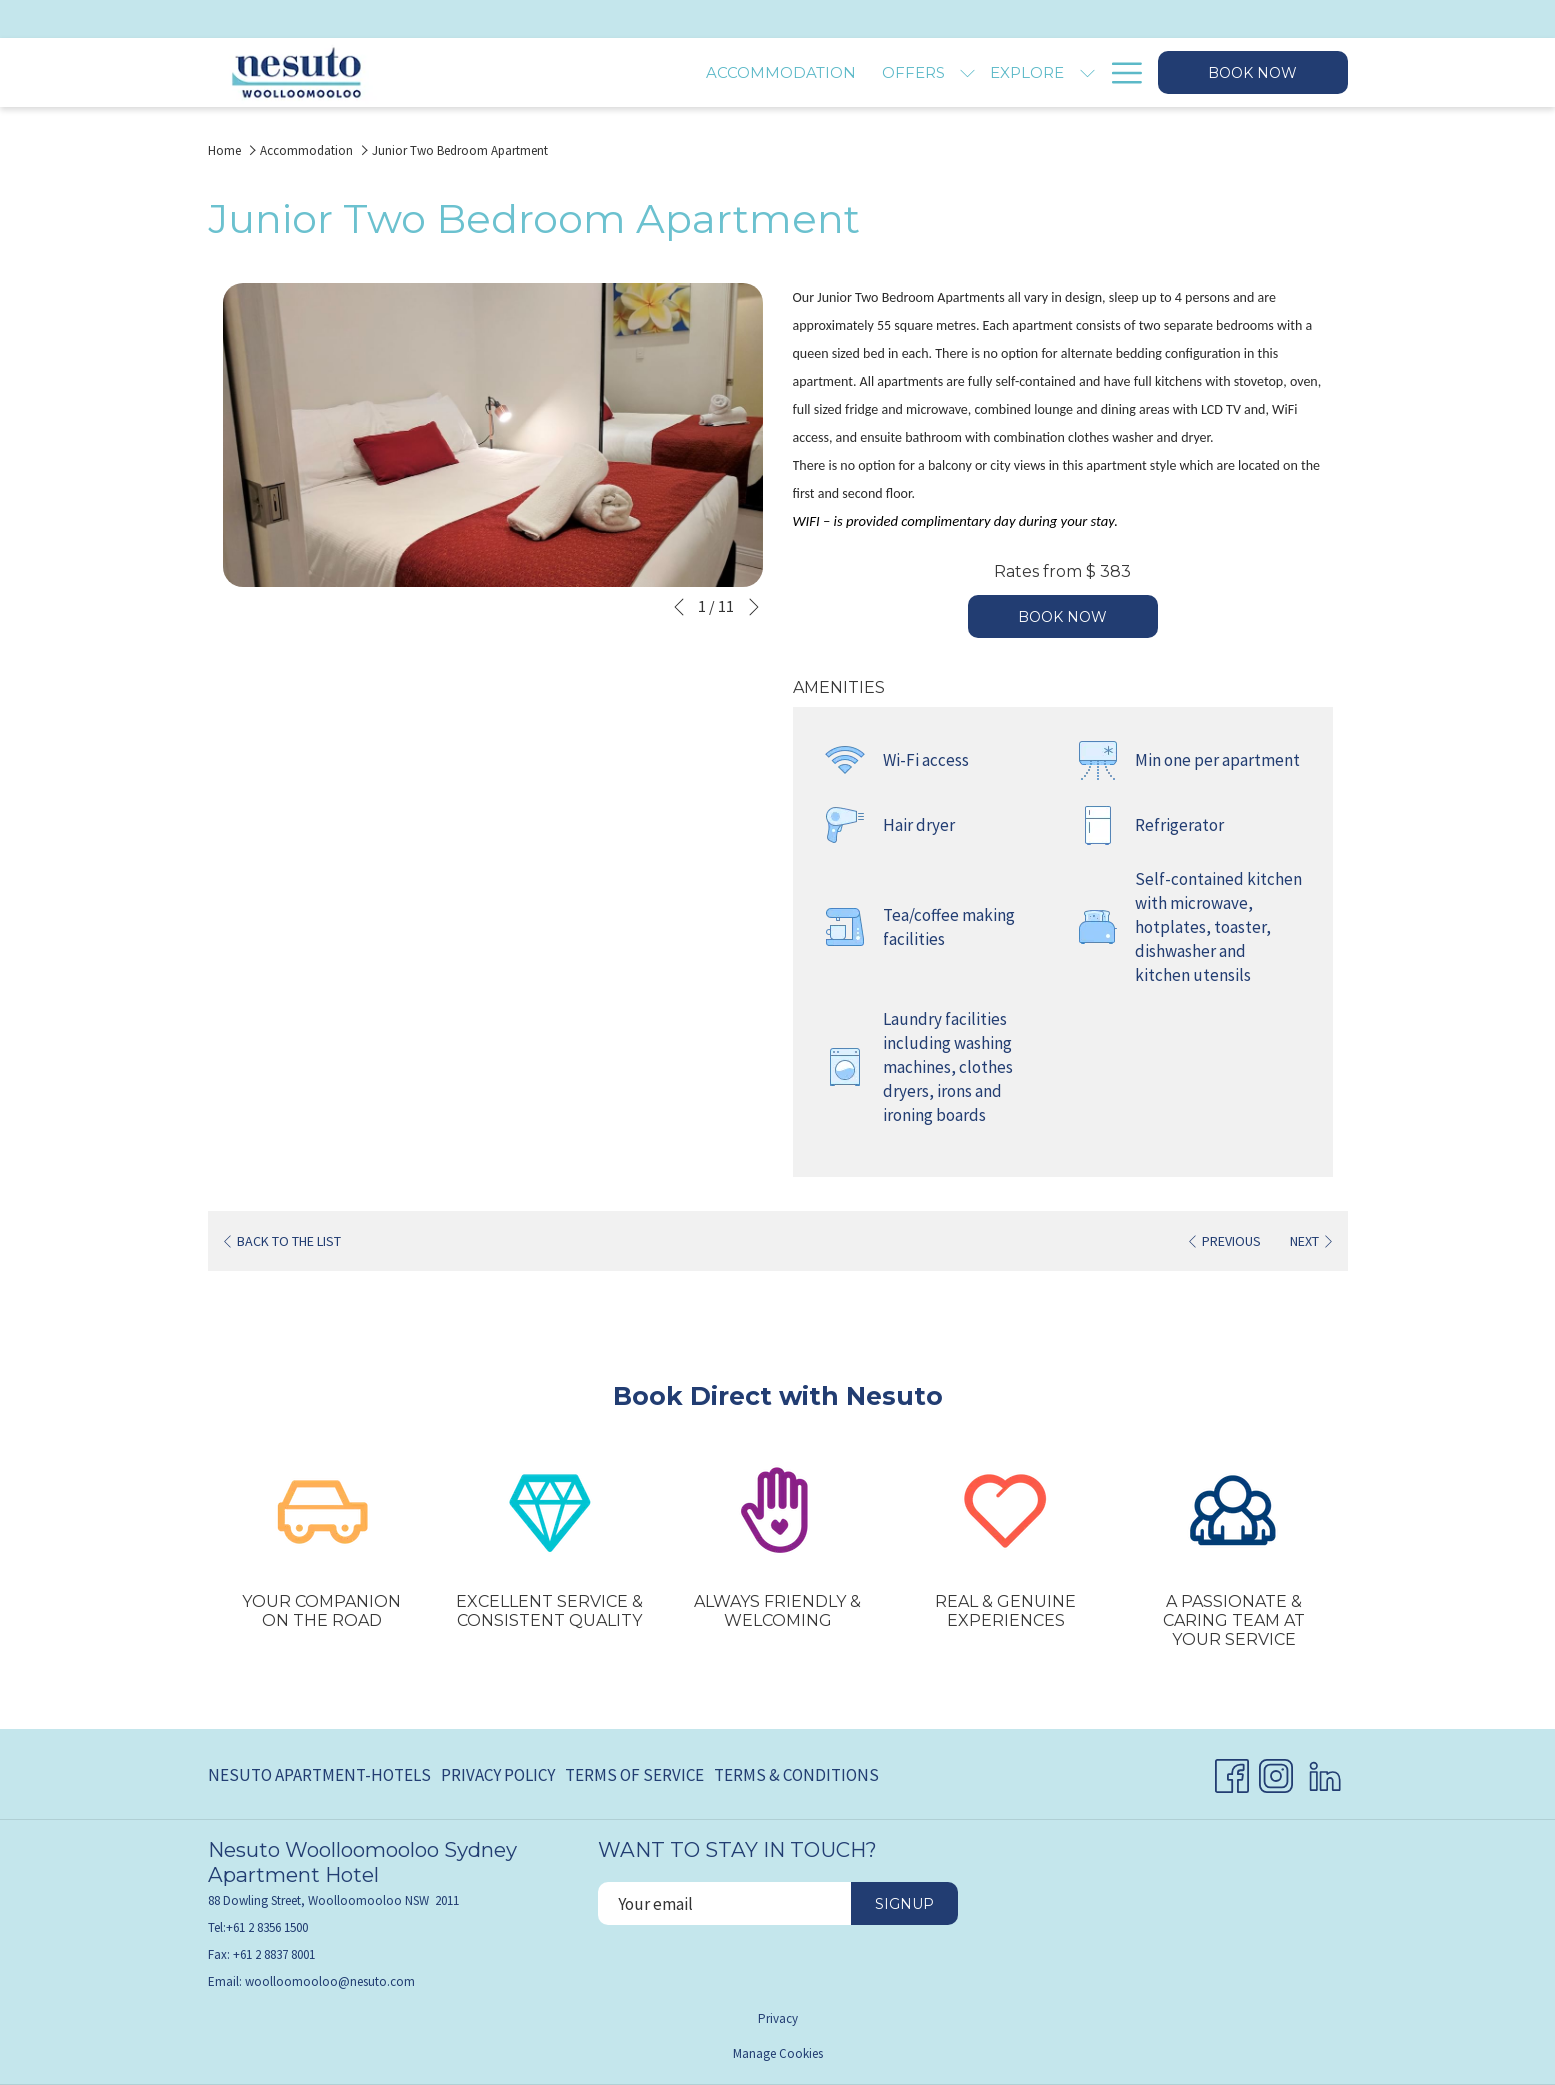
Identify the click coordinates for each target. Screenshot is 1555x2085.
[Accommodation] (574, 72)
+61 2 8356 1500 (267, 1927)
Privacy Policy (498, 1775)
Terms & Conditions (796, 1775)
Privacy (778, 2018)
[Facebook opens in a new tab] (1232, 1772)
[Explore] (821, 72)
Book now (1252, 73)
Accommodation (306, 150)
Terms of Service (634, 1775)
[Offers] (707, 72)
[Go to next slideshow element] (754, 607)
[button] (493, 435)
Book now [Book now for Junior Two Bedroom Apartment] (1062, 617)
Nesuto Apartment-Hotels (319, 1775)
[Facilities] (945, 72)
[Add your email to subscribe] (724, 1903)
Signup (904, 1904)
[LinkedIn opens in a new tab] (1325, 1772)
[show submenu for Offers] (761, 72)
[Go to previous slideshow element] (679, 607)
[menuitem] (322, 1776)
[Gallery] (1048, 72)
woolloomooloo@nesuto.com (330, 1981)
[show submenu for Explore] (880, 72)
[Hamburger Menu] (1119, 72)
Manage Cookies (778, 2053)
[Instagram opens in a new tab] (1276, 1772)
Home (224, 150)
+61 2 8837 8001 (274, 1954)
